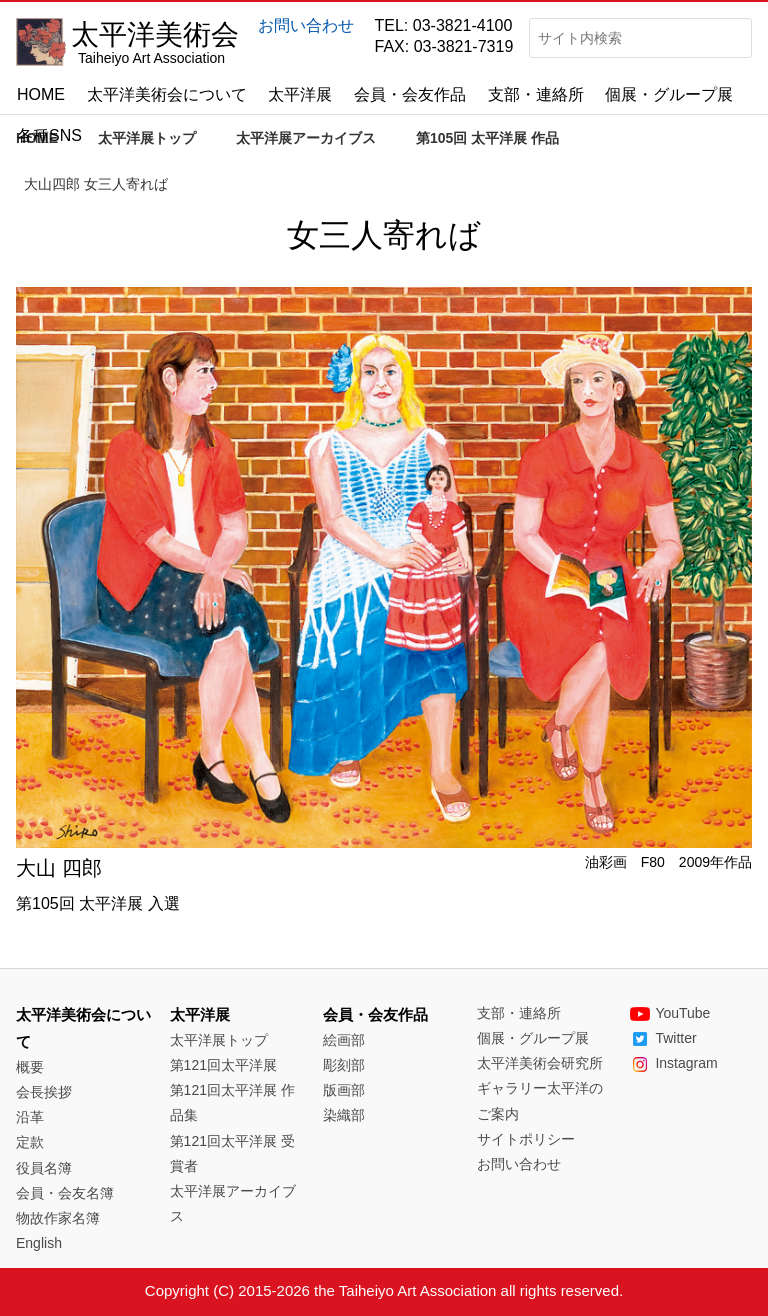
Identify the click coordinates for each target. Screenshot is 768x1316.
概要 (30, 1067)
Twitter (663, 1038)
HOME (41, 94)
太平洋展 (300, 94)
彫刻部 (344, 1065)
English (39, 1243)
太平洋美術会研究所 (540, 1063)
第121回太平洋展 (223, 1065)
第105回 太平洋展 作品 (487, 138)
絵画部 (344, 1040)
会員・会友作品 (410, 94)
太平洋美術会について (167, 94)
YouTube (670, 1013)
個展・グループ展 (669, 94)
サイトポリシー (526, 1139)
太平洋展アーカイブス (306, 138)
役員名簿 (44, 1168)
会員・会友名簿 (65, 1193)
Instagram (673, 1063)
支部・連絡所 (536, 94)
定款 (30, 1142)
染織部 (344, 1115)
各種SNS (49, 135)
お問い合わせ (306, 25)
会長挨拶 (44, 1092)
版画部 (344, 1090)
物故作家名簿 (58, 1218)
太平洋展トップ (147, 138)
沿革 (30, 1117)
